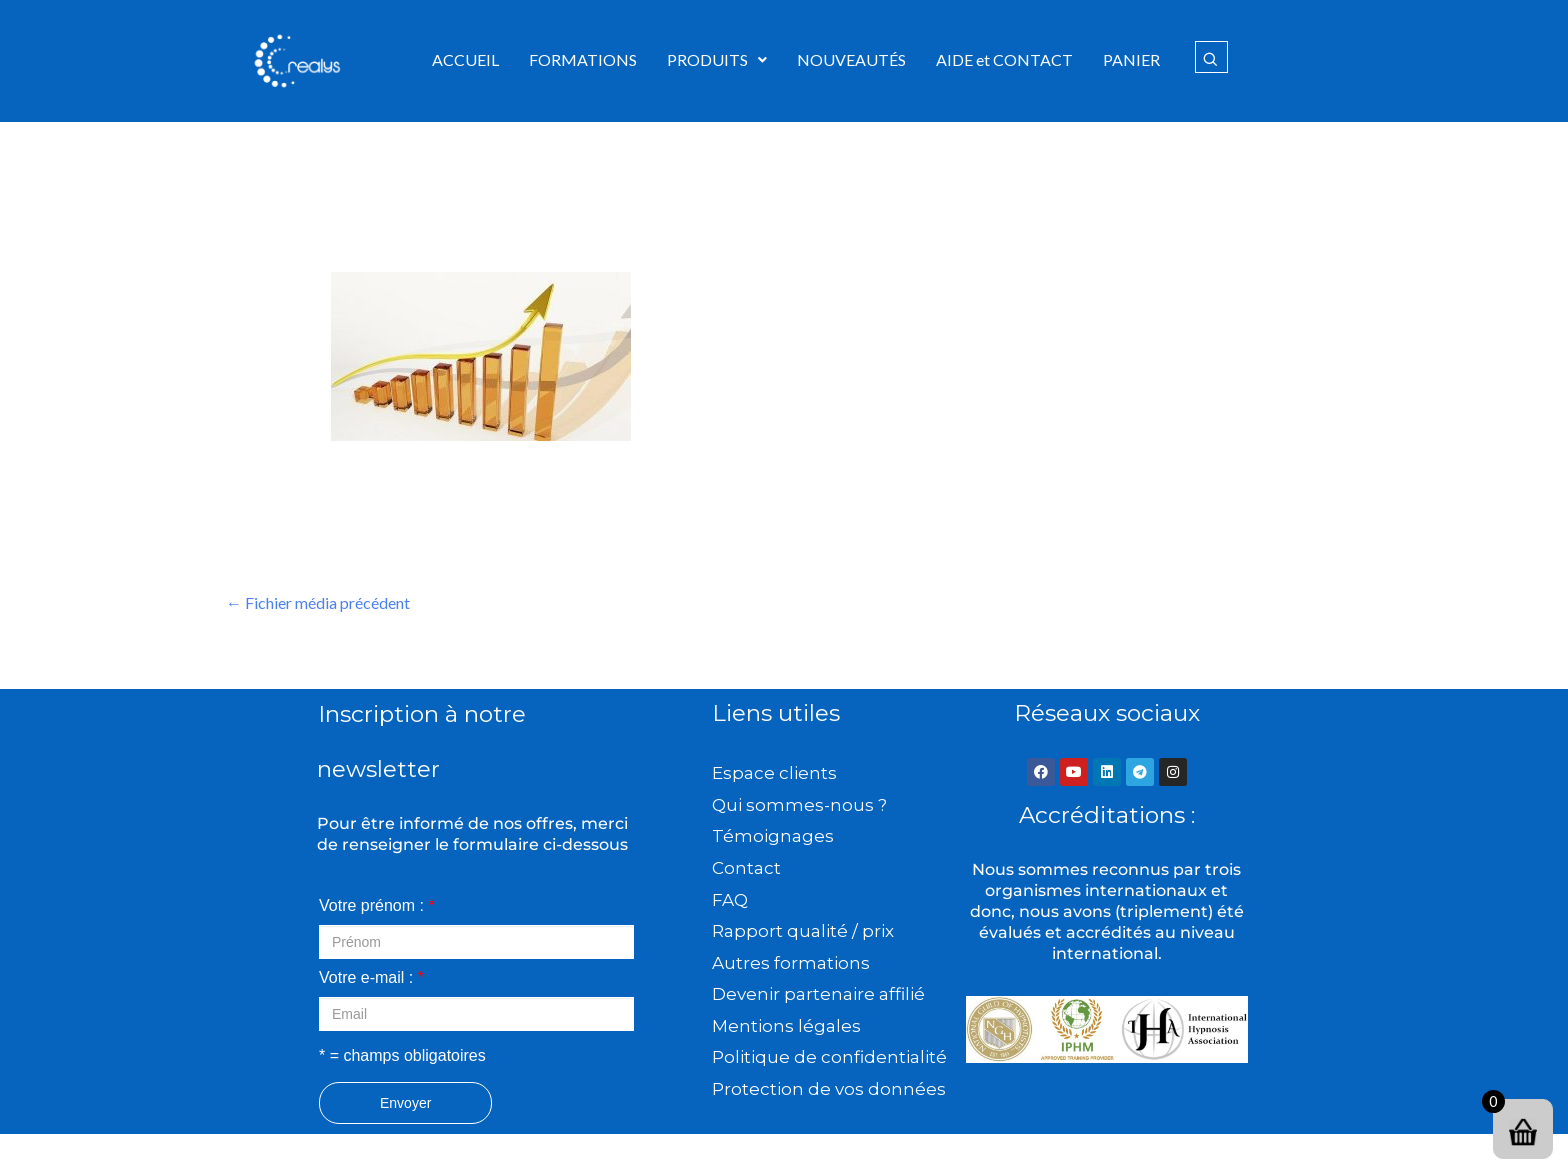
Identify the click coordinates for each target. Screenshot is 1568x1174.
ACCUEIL (465, 59)
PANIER (1131, 59)
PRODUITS (717, 59)
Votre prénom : (377, 905)
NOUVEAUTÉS (851, 59)
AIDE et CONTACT (1004, 59)
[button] (717, 60)
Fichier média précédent (318, 602)
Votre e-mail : (371, 977)
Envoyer (405, 1103)
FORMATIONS (583, 59)
